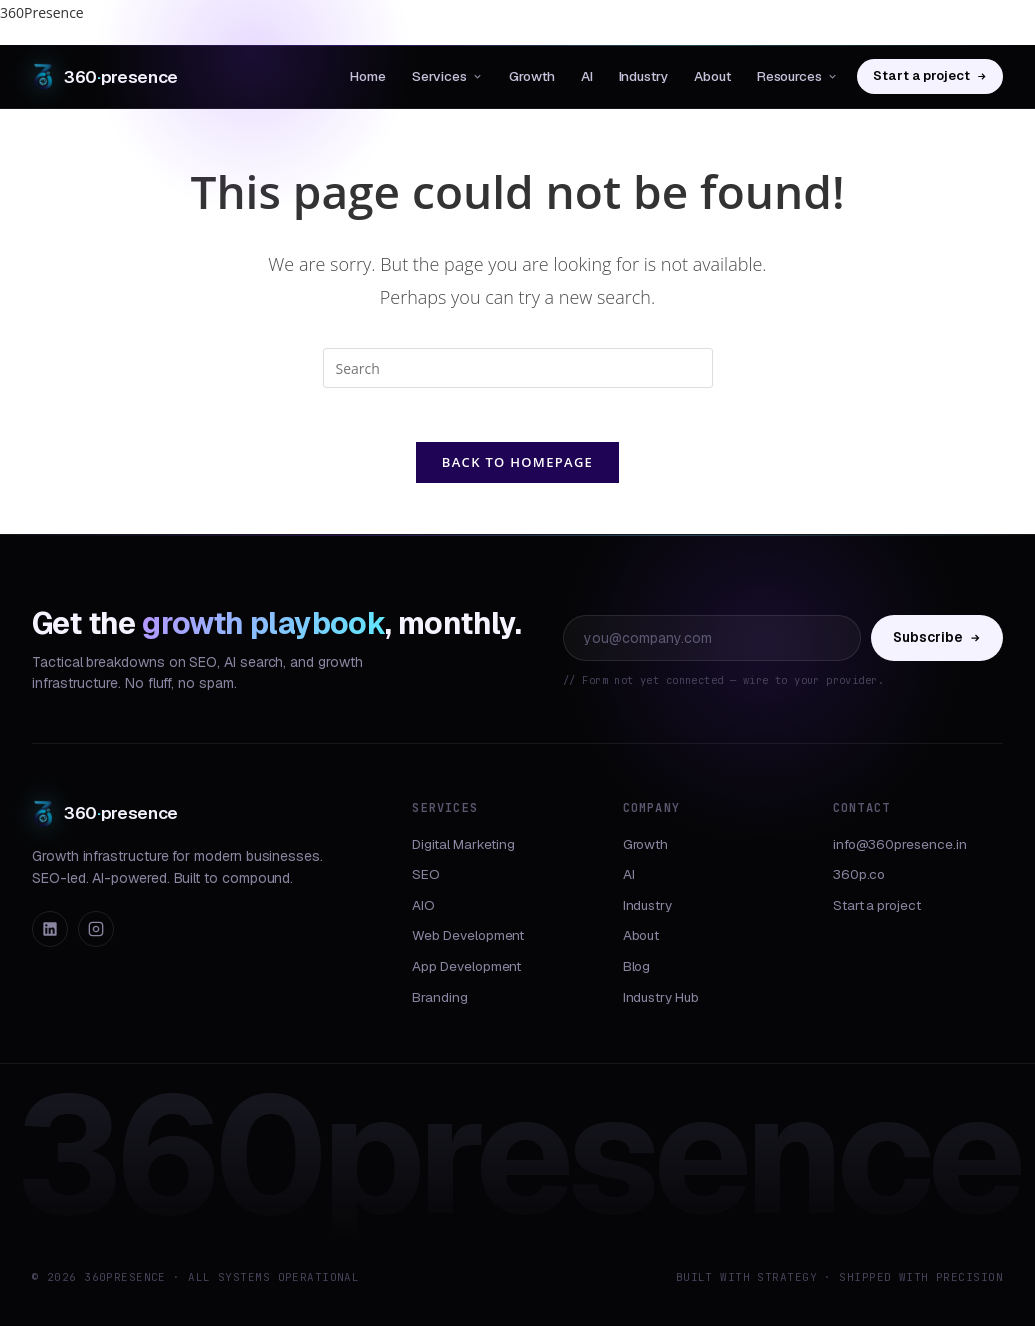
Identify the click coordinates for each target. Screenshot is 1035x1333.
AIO (423, 912)
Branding (439, 1004)
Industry (643, 76)
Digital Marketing (463, 851)
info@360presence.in (900, 851)
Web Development (468, 943)
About (712, 76)
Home (368, 76)
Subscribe (937, 644)
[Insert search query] (518, 368)
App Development (466, 973)
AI (587, 76)
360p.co (859, 882)
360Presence (42, 12)
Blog (637, 973)
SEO (426, 882)
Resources (797, 76)
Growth (532, 76)
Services (447, 76)
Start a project (930, 75)
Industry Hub (661, 1004)
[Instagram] (96, 937)
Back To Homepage (517, 469)
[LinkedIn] (50, 937)
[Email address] (712, 645)
